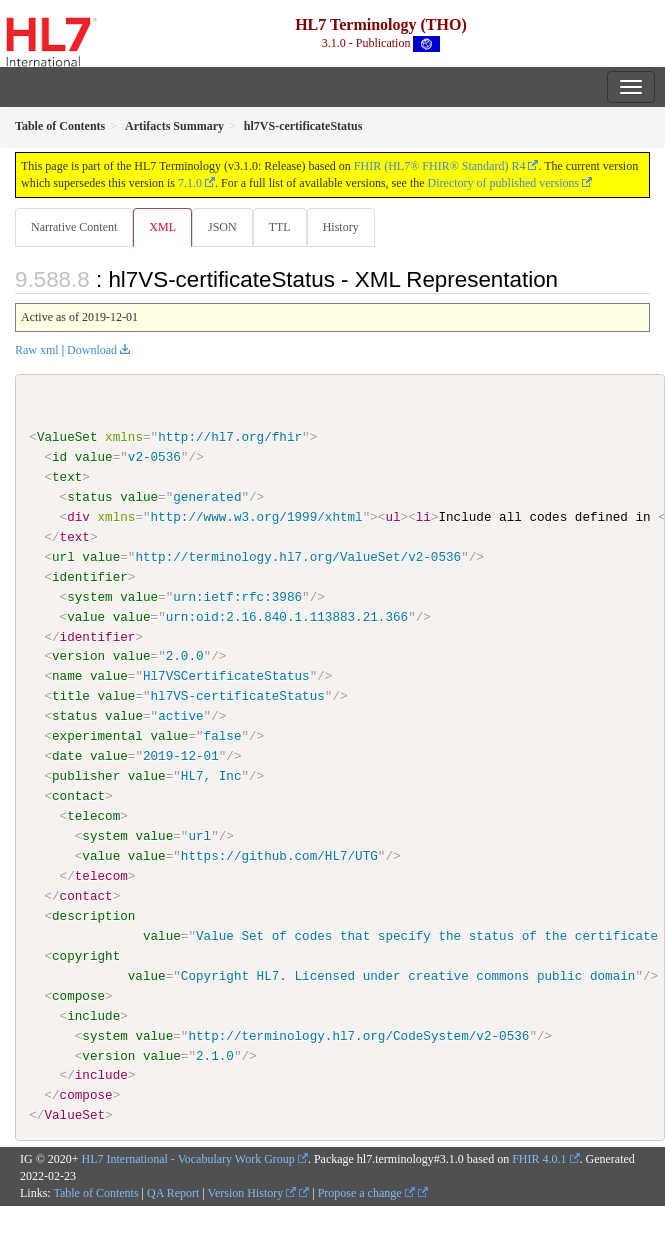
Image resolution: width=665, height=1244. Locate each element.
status (89, 497)
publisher (86, 776)
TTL (280, 227)
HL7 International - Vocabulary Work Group (188, 1159)
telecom (93, 816)
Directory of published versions (504, 183)
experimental (97, 736)
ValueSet (67, 437)
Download (92, 350)
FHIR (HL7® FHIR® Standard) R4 (440, 166)
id (59, 457)
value (94, 457)
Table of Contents (95, 1192)
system (89, 596)
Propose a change (366, 1192)
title (71, 696)
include (93, 1015)
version (78, 656)
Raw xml (37, 350)
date (67, 756)
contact (78, 796)
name (67, 676)
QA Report (173, 1192)
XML (162, 227)
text (67, 477)
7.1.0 (190, 183)
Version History (252, 1192)
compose (78, 995)
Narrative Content (74, 227)
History (341, 227)
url (63, 557)
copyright (86, 955)
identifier (90, 577)
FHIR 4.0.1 (539, 1159)
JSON (222, 227)
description (93, 915)
